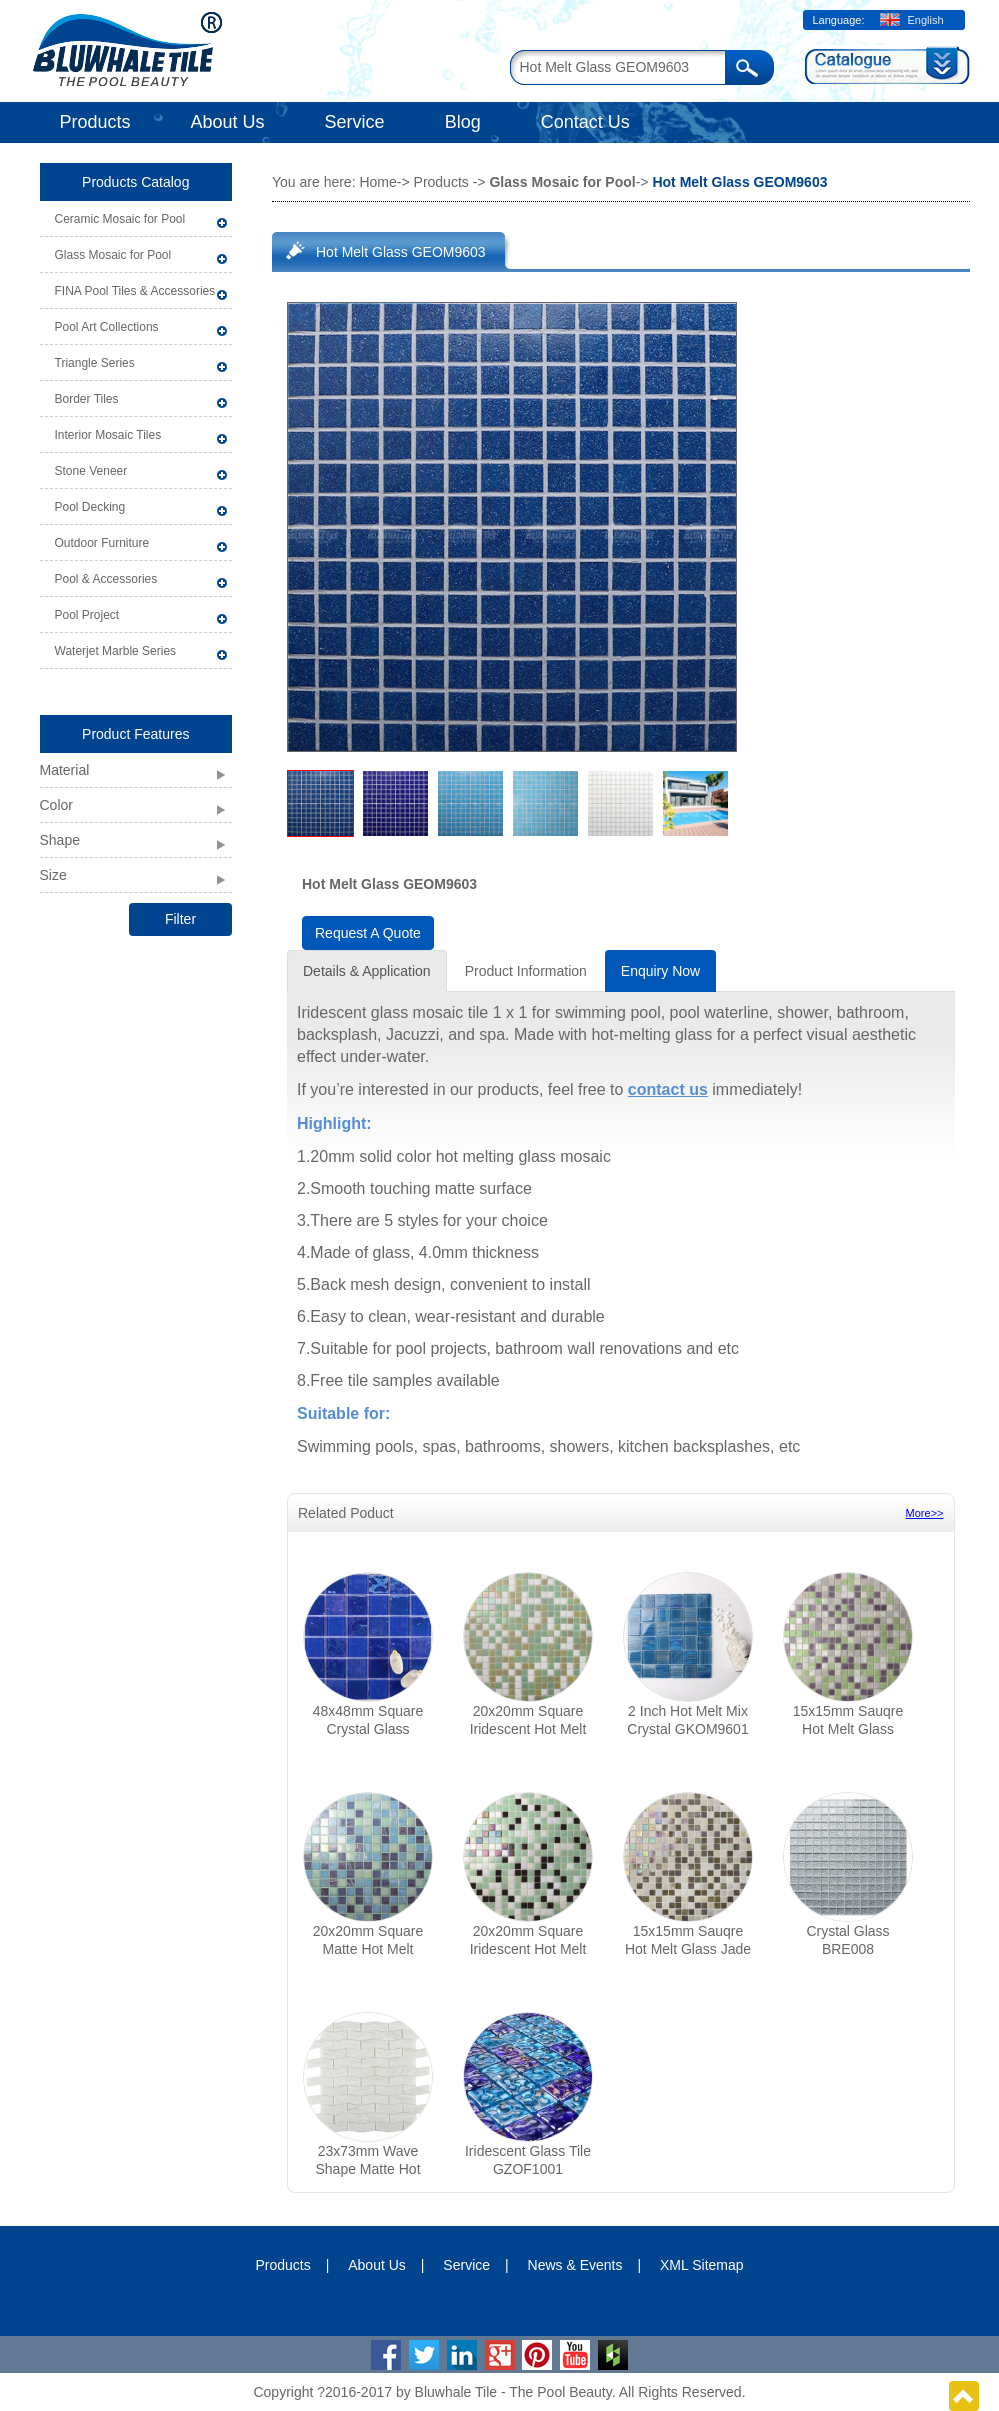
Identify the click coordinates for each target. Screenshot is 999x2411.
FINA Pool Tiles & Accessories (135, 291)
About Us (228, 122)
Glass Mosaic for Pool (113, 255)
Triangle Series (95, 363)
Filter (180, 919)
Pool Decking (90, 507)
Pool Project (87, 615)
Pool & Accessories (106, 579)
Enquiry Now (660, 971)
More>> (925, 1513)
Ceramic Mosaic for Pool (120, 219)
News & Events (575, 2265)
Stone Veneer (91, 471)
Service (355, 122)
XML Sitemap (702, 2265)
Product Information (526, 971)
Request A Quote (368, 933)
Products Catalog (135, 182)
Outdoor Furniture (102, 543)
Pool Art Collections (107, 327)
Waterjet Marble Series (116, 651)
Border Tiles (87, 399)
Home (377, 182)
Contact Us (585, 122)
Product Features (135, 734)
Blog (463, 122)
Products (95, 122)
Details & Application (367, 971)
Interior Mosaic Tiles (108, 435)
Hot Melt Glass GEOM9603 (401, 252)
